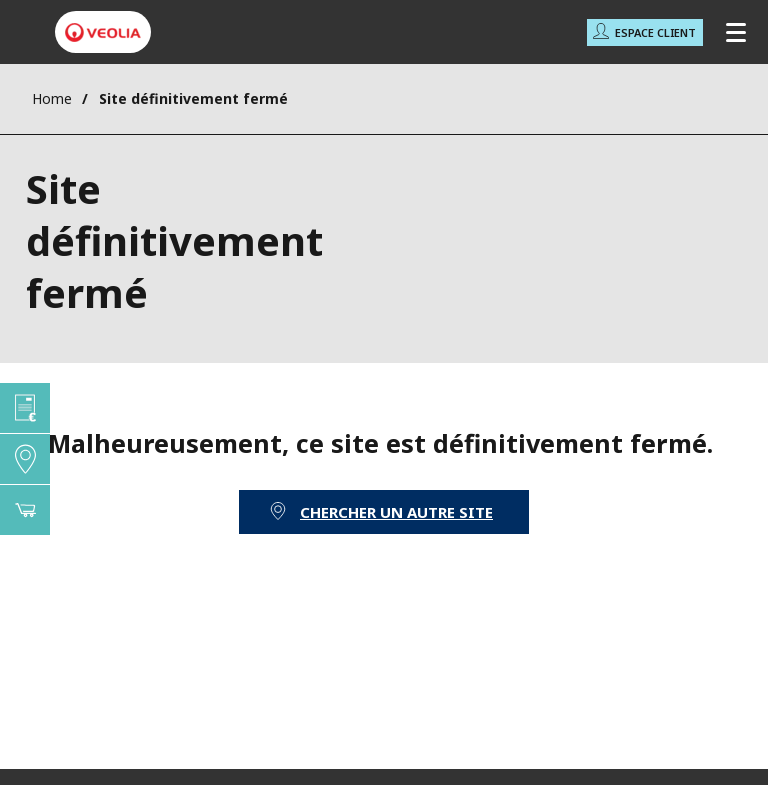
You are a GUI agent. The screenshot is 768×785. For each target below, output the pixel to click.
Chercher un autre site (396, 512)
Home (52, 98)
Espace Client (655, 32)
